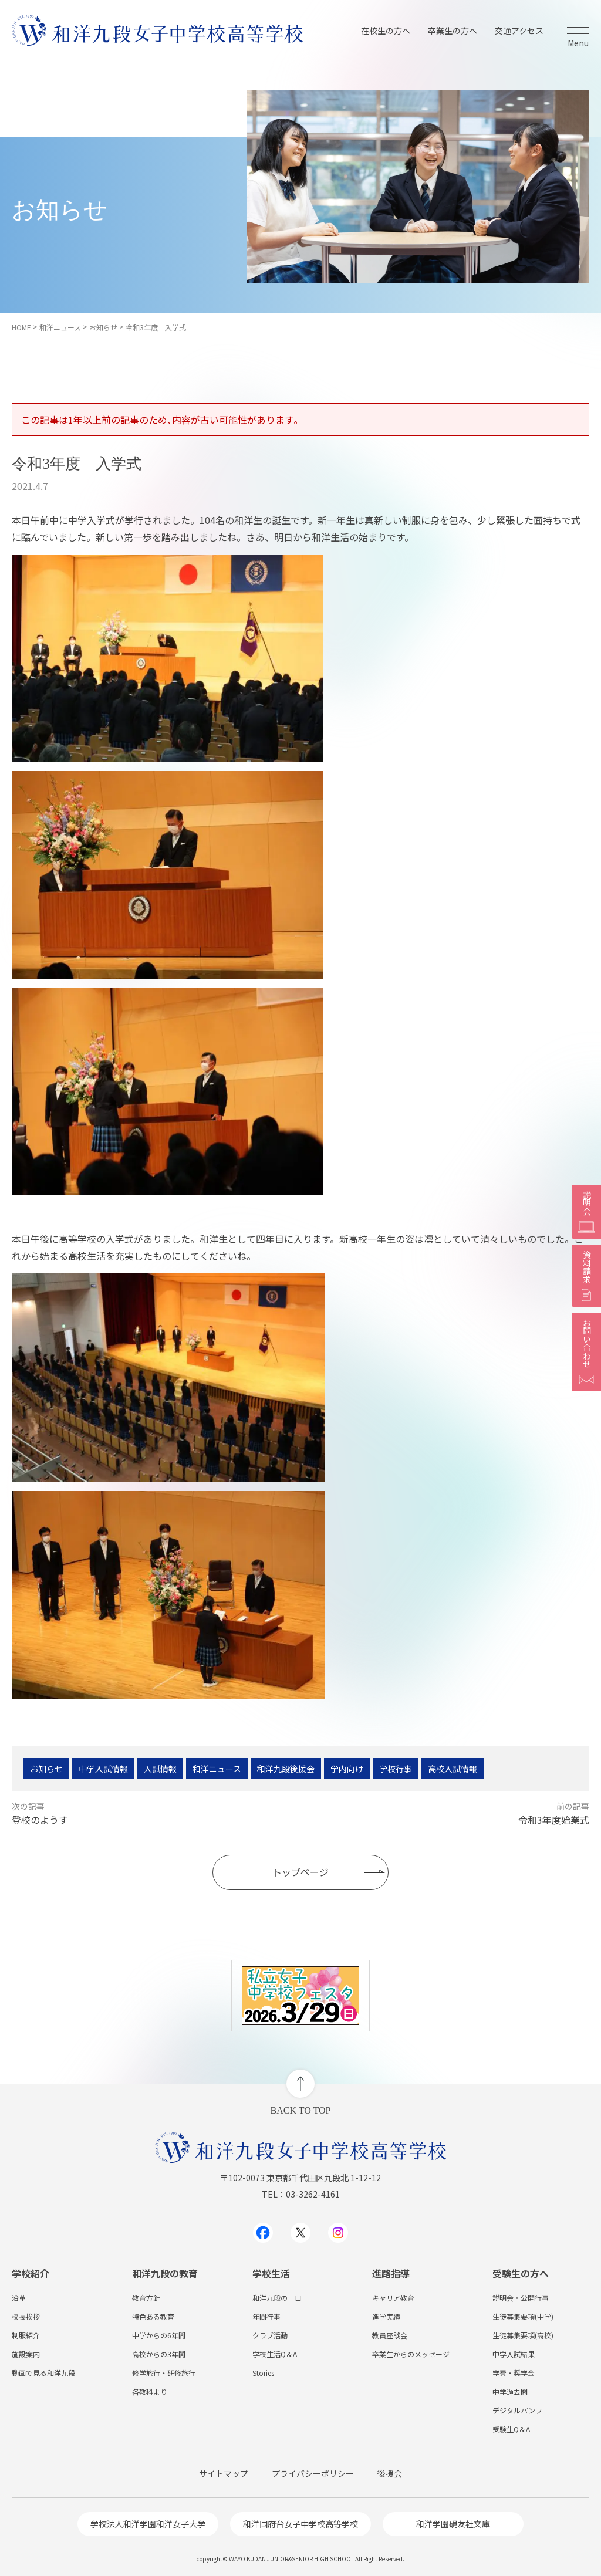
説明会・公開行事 (520, 2298)
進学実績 (386, 2316)
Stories (263, 2373)
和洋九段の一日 (277, 2298)
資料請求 (586, 1275)
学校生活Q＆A (274, 2354)
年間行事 (266, 2316)
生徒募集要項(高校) (522, 2335)
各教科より (149, 2391)
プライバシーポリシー (313, 2473)
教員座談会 (389, 2335)
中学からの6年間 (158, 2335)
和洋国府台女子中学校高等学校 (300, 2524)
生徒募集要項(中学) (522, 2316)
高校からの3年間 (158, 2354)
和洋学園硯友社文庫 (453, 2524)
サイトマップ (223, 2473)
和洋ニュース (217, 1768)
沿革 (19, 2298)
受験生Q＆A (511, 2429)
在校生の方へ (385, 30)
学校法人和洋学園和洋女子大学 (147, 2524)
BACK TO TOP (301, 2110)
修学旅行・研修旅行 (163, 2373)
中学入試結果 (513, 2354)
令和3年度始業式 (553, 1820)
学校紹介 (30, 2273)
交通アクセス (519, 30)
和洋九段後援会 (286, 1768)
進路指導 (391, 2273)
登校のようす (40, 1820)
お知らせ (46, 1768)
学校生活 (271, 2273)
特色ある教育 (153, 2316)
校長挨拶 (26, 2316)
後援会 (389, 2473)
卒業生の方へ (452, 30)
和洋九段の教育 (165, 2273)
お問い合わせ (586, 1352)
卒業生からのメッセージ (411, 2354)
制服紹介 (26, 2335)
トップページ (300, 1872)
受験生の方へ (520, 2273)
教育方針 (146, 2298)
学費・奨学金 (513, 2373)
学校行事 (395, 1768)
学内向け (346, 1768)
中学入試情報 (103, 1768)
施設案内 (26, 2354)
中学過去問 (510, 2391)
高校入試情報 (452, 1768)
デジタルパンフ (517, 2410)
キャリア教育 (393, 2298)
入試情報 (160, 1768)
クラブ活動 (270, 2335)
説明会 (586, 1212)
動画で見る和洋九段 (43, 2373)
